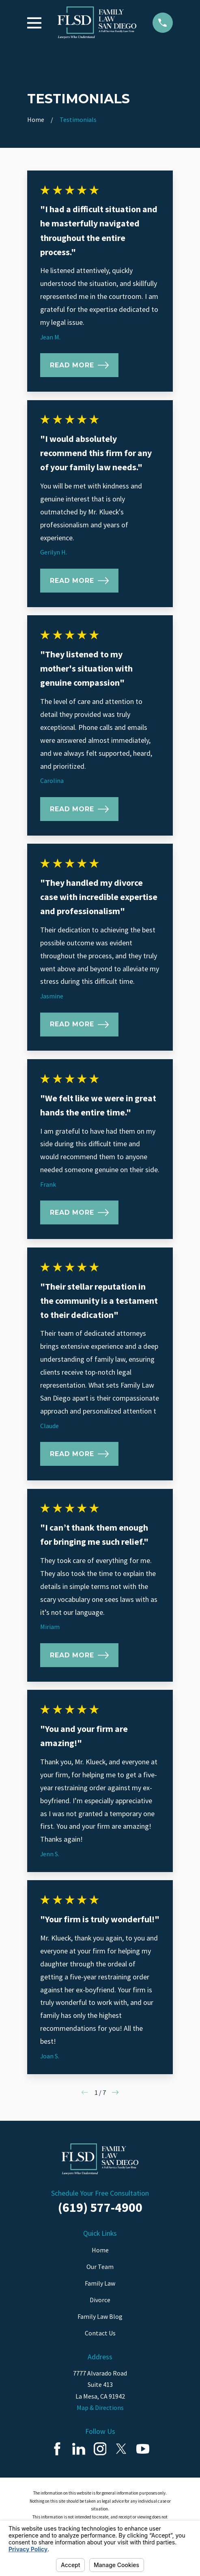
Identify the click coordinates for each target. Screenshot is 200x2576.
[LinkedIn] (78, 2448)
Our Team (100, 2267)
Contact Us (100, 2333)
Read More (79, 365)
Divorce (100, 2300)
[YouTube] (142, 2448)
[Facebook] (57, 2448)
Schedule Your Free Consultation (100, 2193)
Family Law (100, 2283)
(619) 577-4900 (100, 2207)
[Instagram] (100, 2448)
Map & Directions (100, 2407)
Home (100, 2250)
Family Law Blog (100, 2316)
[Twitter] (121, 2448)
